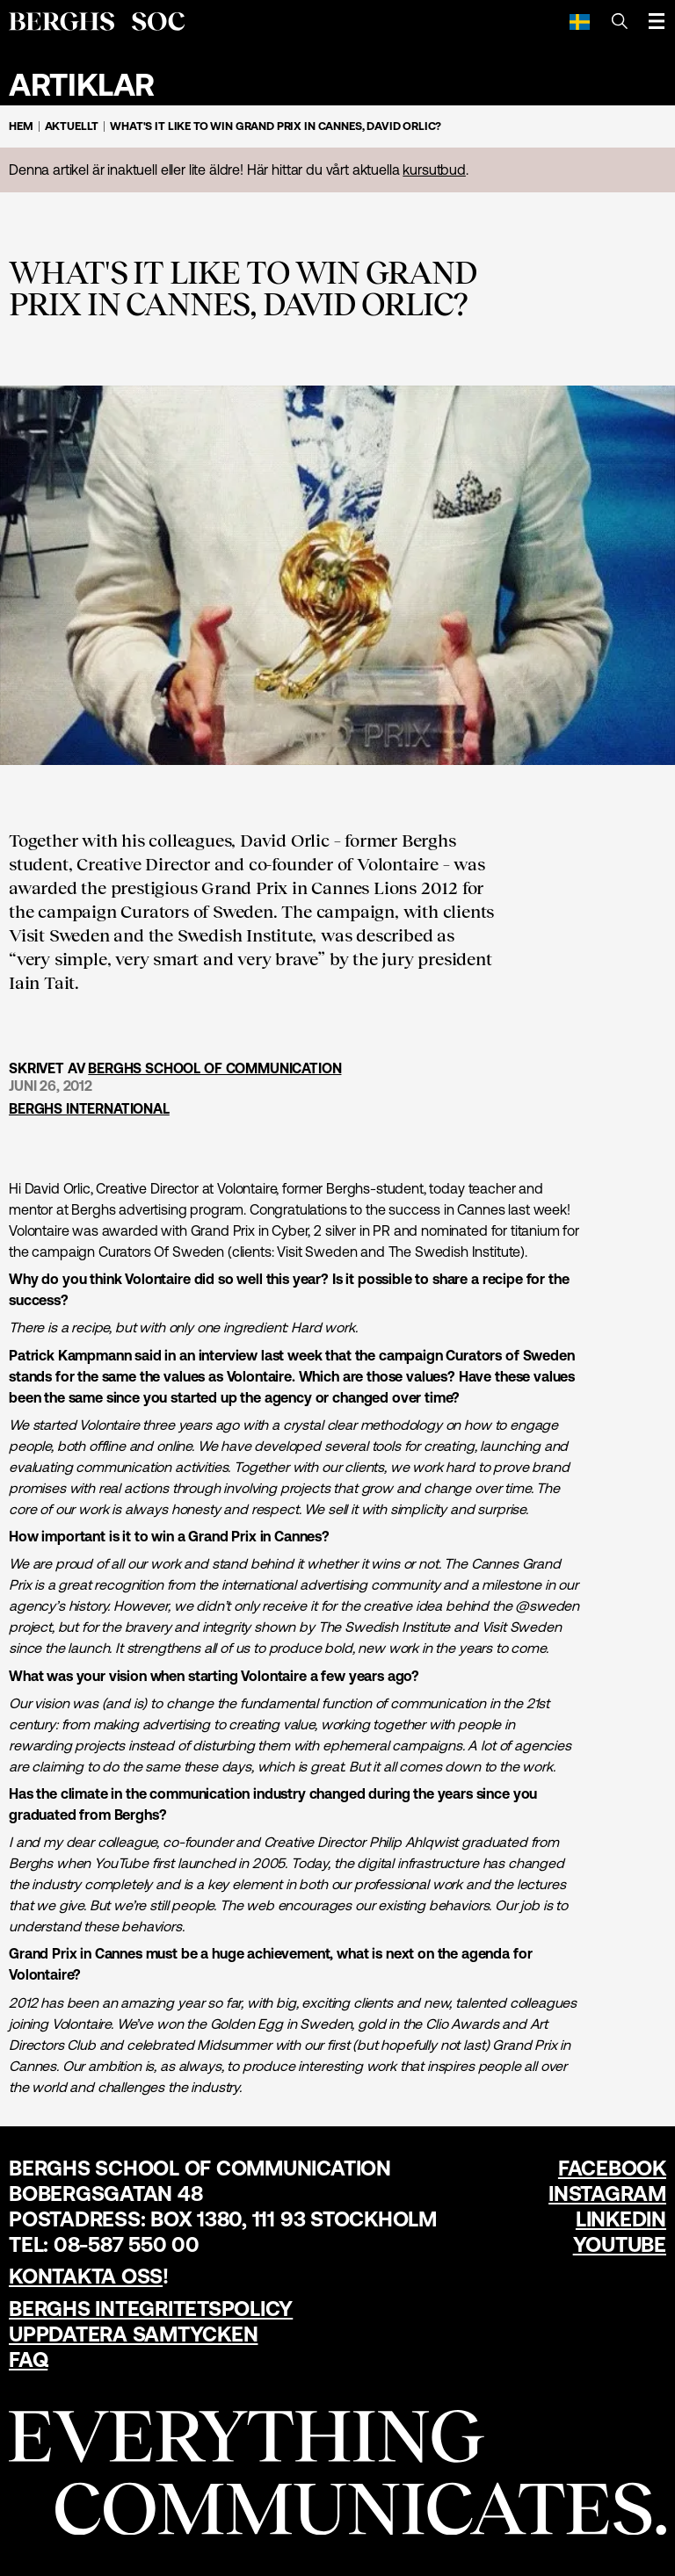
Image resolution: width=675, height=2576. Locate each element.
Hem (21, 126)
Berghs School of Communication (214, 1068)
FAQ (28, 2359)
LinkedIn (621, 2219)
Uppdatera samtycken (133, 2334)
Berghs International (89, 1108)
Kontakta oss (86, 2276)
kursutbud (434, 169)
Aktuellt (72, 126)
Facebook (612, 2168)
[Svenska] (579, 21)
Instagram (607, 2193)
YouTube (619, 2244)
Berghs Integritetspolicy (151, 2308)
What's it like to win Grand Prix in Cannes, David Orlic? (275, 126)
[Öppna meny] (656, 21)
